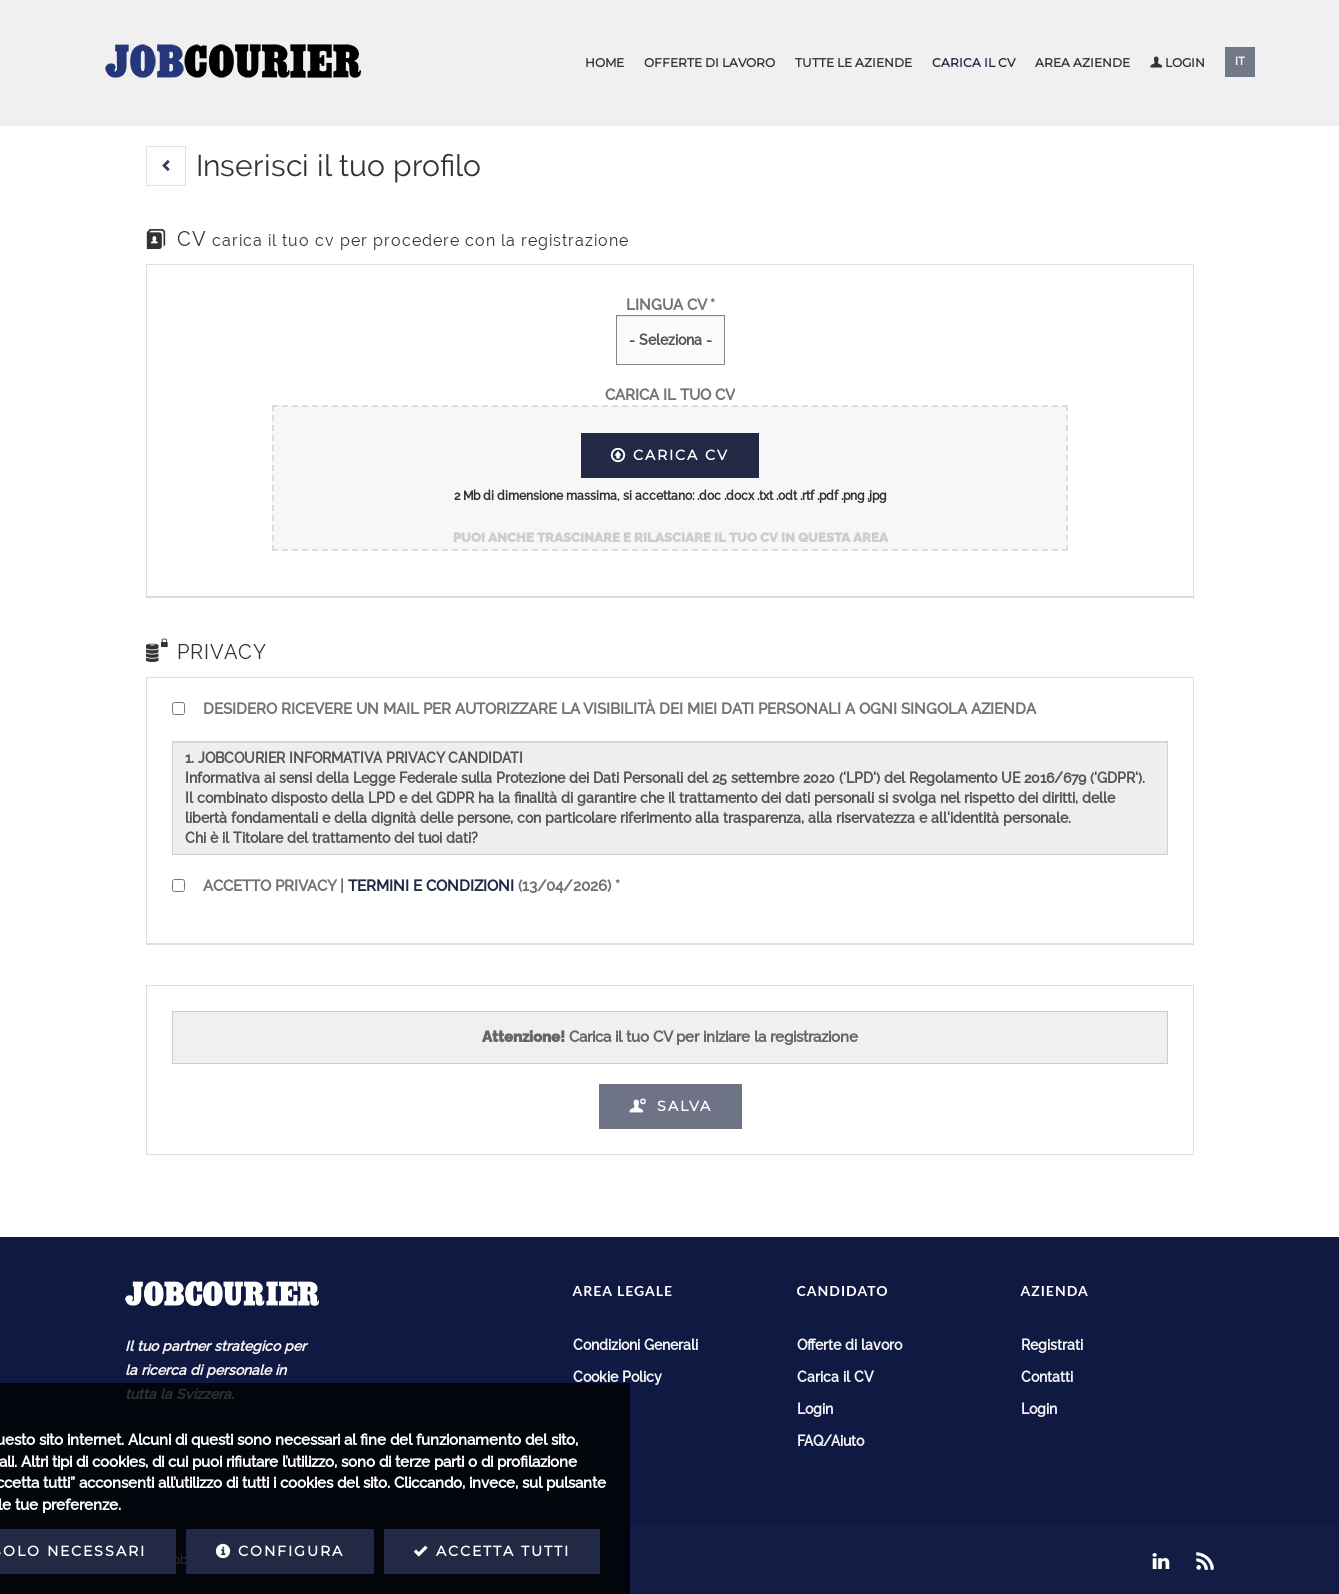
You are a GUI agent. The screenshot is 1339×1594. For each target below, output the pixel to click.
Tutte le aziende (853, 62)
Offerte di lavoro (709, 62)
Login (1177, 62)
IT (1240, 61)
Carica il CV (973, 62)
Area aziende (1082, 62)
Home (604, 62)
